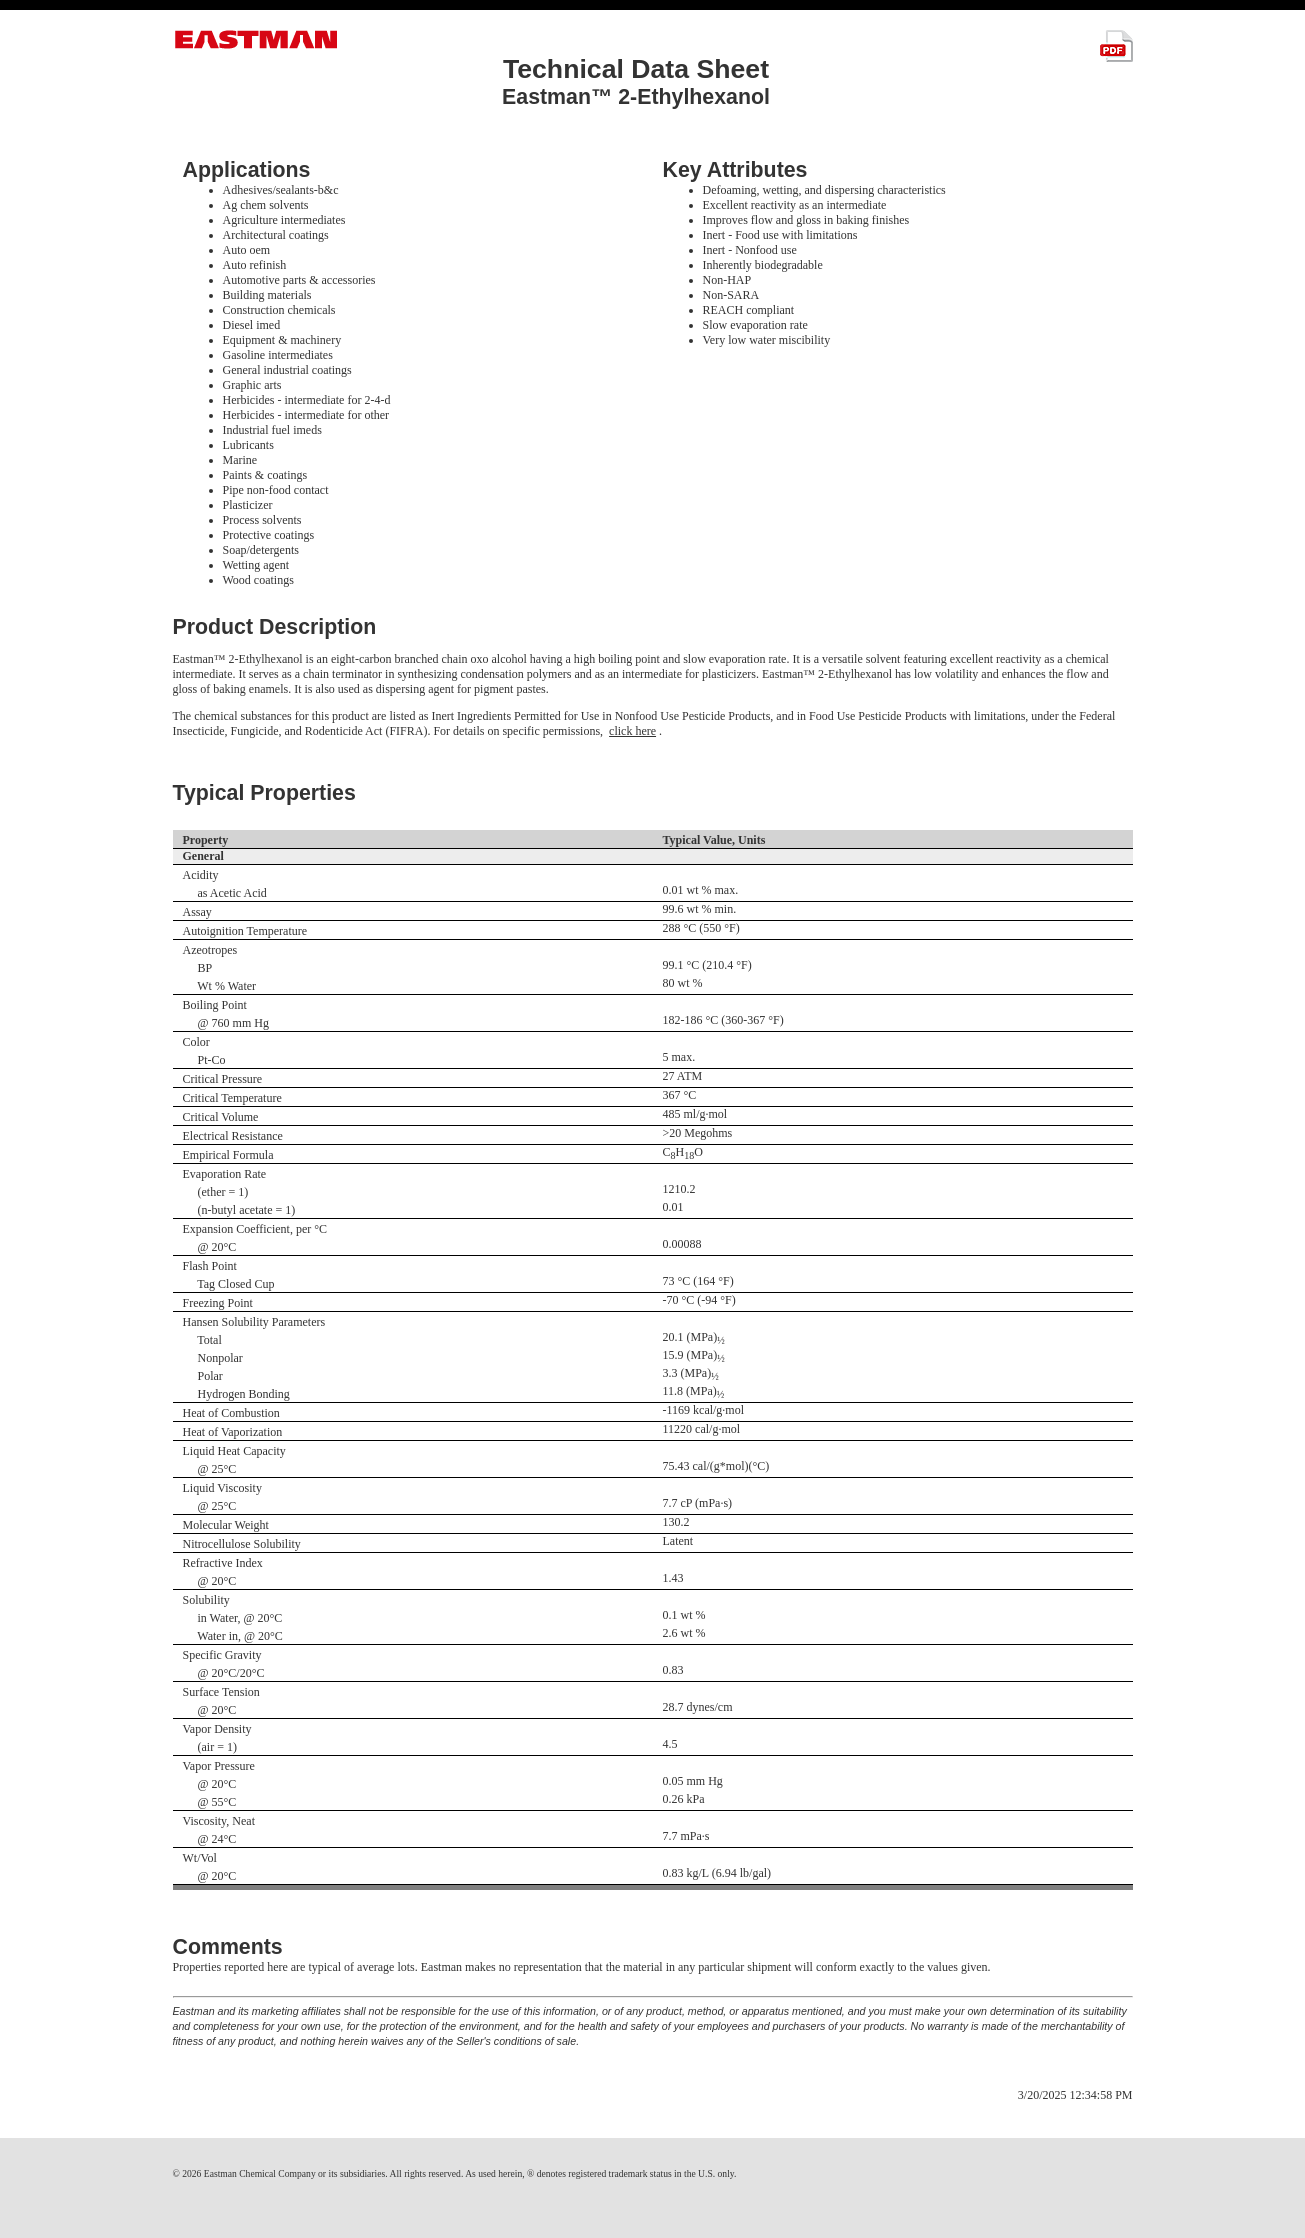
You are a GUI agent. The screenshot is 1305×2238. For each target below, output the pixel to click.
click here (632, 731)
